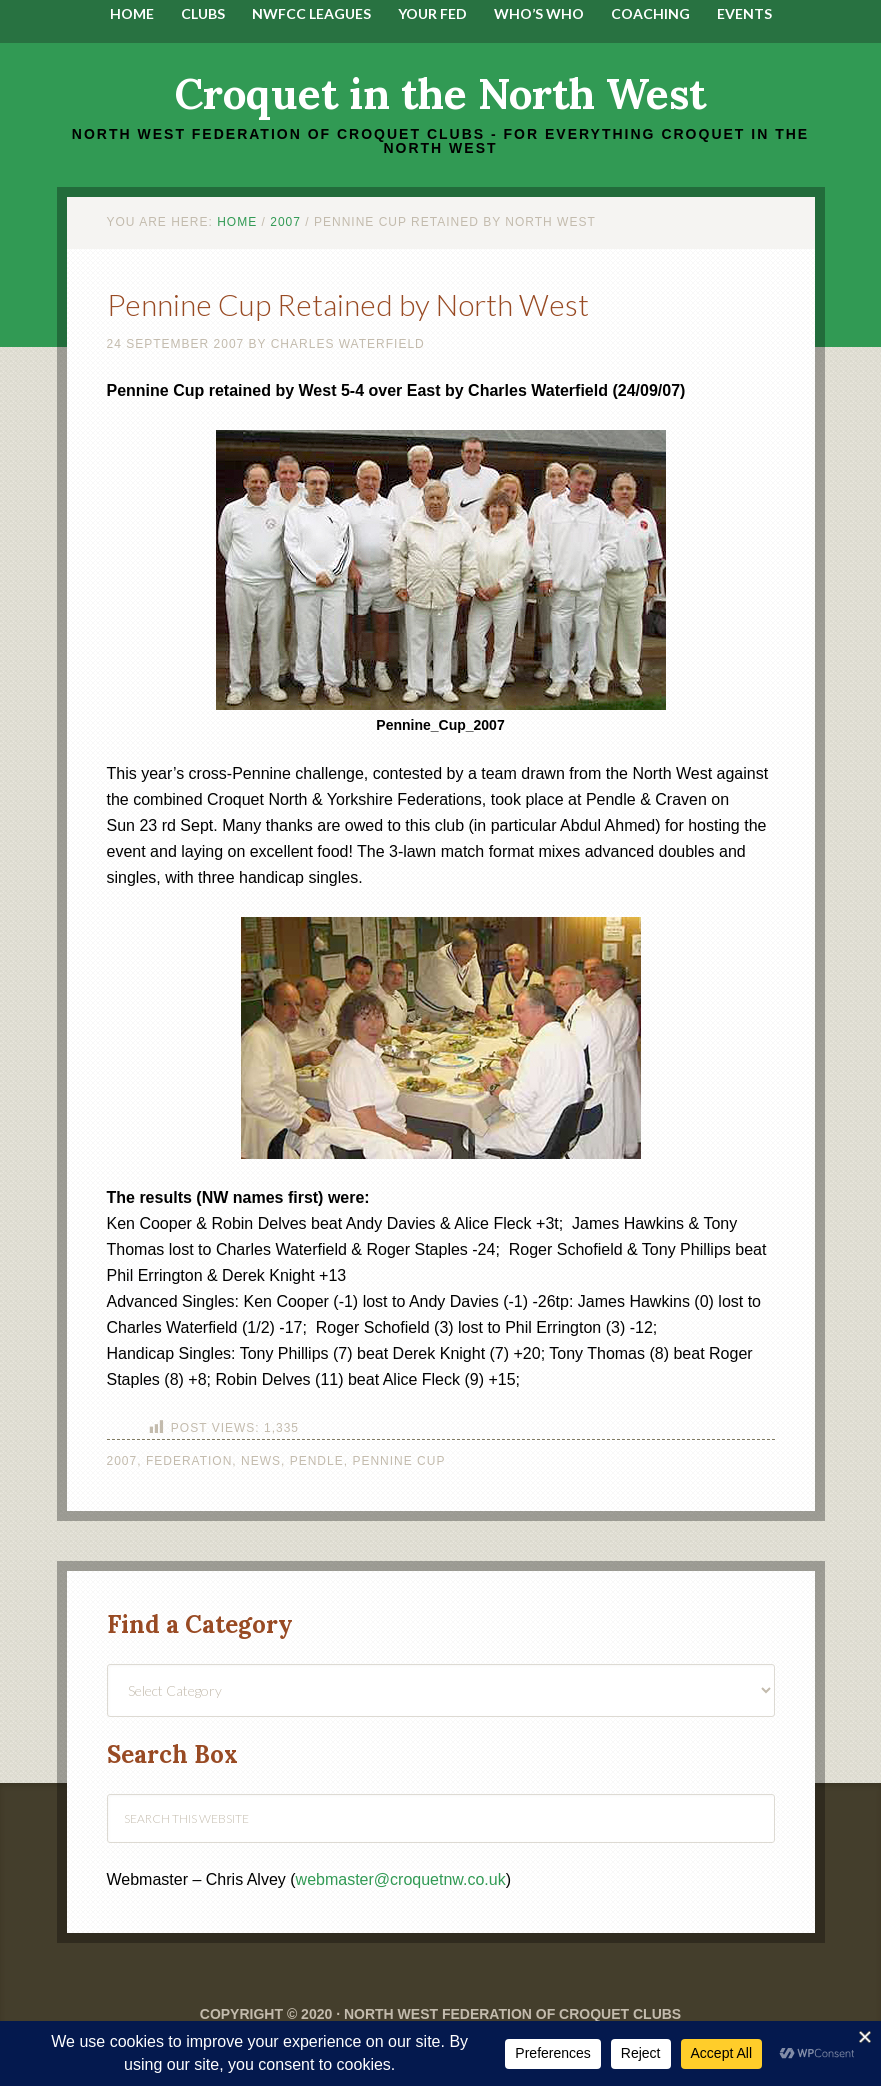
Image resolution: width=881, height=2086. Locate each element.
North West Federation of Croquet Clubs (512, 2014)
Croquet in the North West (440, 94)
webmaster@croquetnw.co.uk (401, 1879)
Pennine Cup (398, 1461)
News (261, 1461)
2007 (122, 1461)
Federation (189, 1461)
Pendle (317, 1461)
